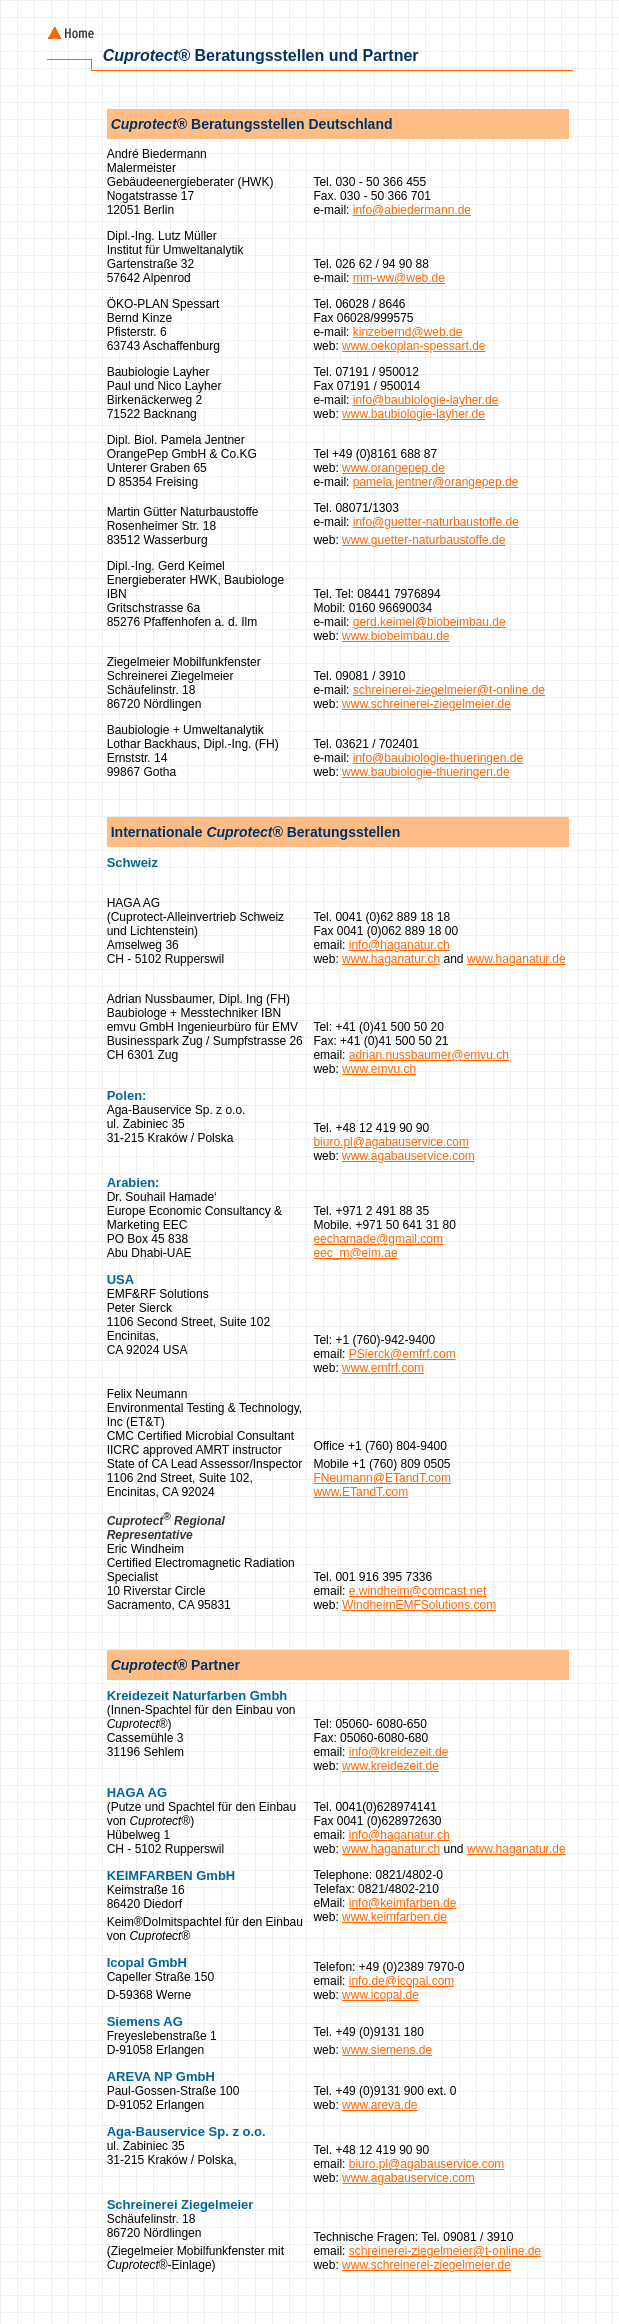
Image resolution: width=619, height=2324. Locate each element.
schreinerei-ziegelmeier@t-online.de (449, 690)
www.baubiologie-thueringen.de (425, 772)
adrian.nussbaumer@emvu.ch (429, 1055)
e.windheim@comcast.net (418, 1591)
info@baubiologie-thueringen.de (438, 758)
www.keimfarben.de (394, 1917)
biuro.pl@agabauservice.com (391, 1142)
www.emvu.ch (379, 1069)
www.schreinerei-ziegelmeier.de (426, 704)
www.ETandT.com (360, 1492)
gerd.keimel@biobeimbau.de (429, 622)
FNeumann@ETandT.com (382, 1478)
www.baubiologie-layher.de (413, 414)
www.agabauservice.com (408, 1156)
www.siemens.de (387, 2050)
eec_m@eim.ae (355, 1253)
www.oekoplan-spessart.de (413, 346)
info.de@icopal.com (402, 1981)
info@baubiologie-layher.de (426, 400)
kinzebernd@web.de (408, 332)
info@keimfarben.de (403, 1903)
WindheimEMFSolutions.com (419, 1605)
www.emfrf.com (383, 1368)
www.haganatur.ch (391, 959)
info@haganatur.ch (399, 945)
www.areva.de (379, 2105)
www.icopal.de (380, 1995)
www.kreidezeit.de (390, 1766)
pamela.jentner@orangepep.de (436, 482)
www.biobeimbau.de (395, 636)
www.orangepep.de (393, 468)
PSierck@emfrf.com (402, 1354)
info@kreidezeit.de (399, 1752)
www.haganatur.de (516, 959)
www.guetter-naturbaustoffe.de (423, 540)
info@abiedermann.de (412, 210)
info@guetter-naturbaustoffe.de (436, 522)
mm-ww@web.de (399, 278)
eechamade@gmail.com (378, 1239)
